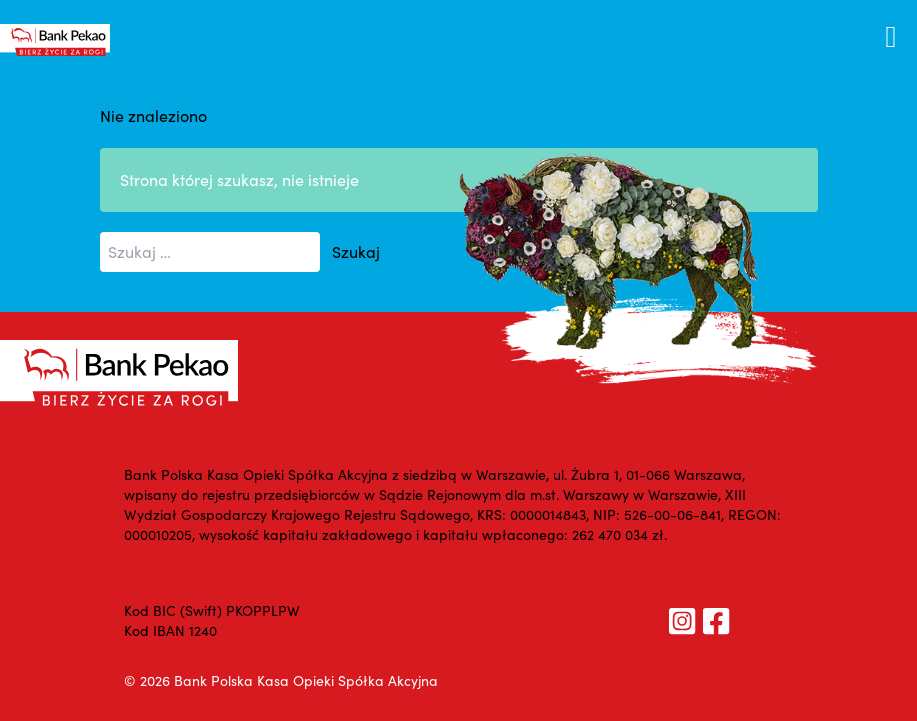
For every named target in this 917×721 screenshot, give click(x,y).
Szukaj (356, 251)
